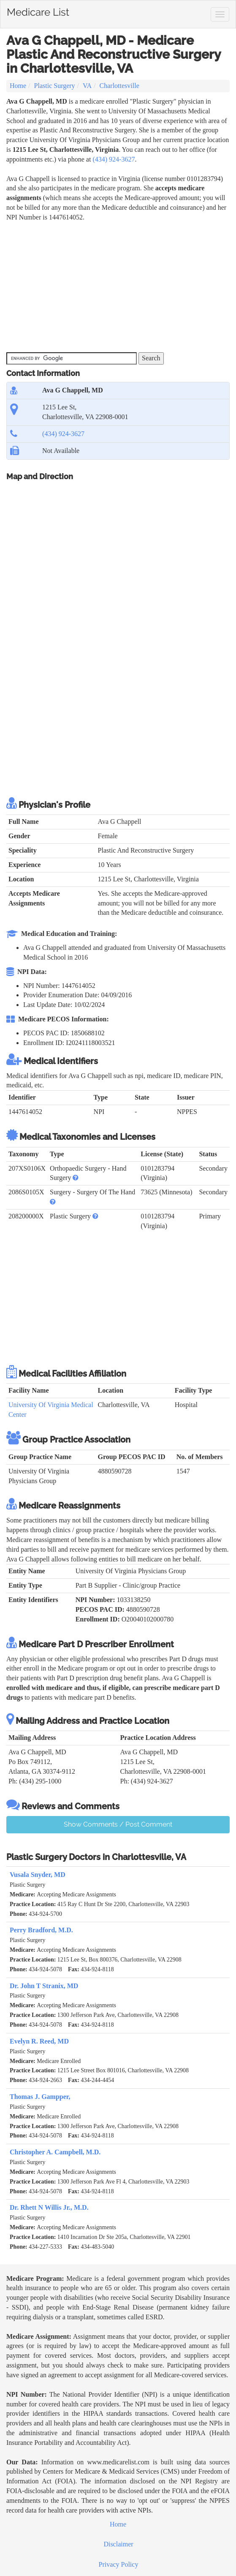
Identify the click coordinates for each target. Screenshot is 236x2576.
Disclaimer (118, 2544)
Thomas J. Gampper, (40, 2096)
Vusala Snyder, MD (37, 1874)
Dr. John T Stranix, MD (44, 1985)
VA (87, 85)
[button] (76, 1177)
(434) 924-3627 (113, 159)
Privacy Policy (118, 2564)
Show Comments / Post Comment (118, 1824)
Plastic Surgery (54, 85)
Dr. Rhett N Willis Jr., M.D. (49, 2207)
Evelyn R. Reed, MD (39, 2041)
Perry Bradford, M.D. (41, 1930)
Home (18, 85)
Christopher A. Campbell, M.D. (55, 2152)
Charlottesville (119, 85)
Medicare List (38, 10)
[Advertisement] (105, 286)
